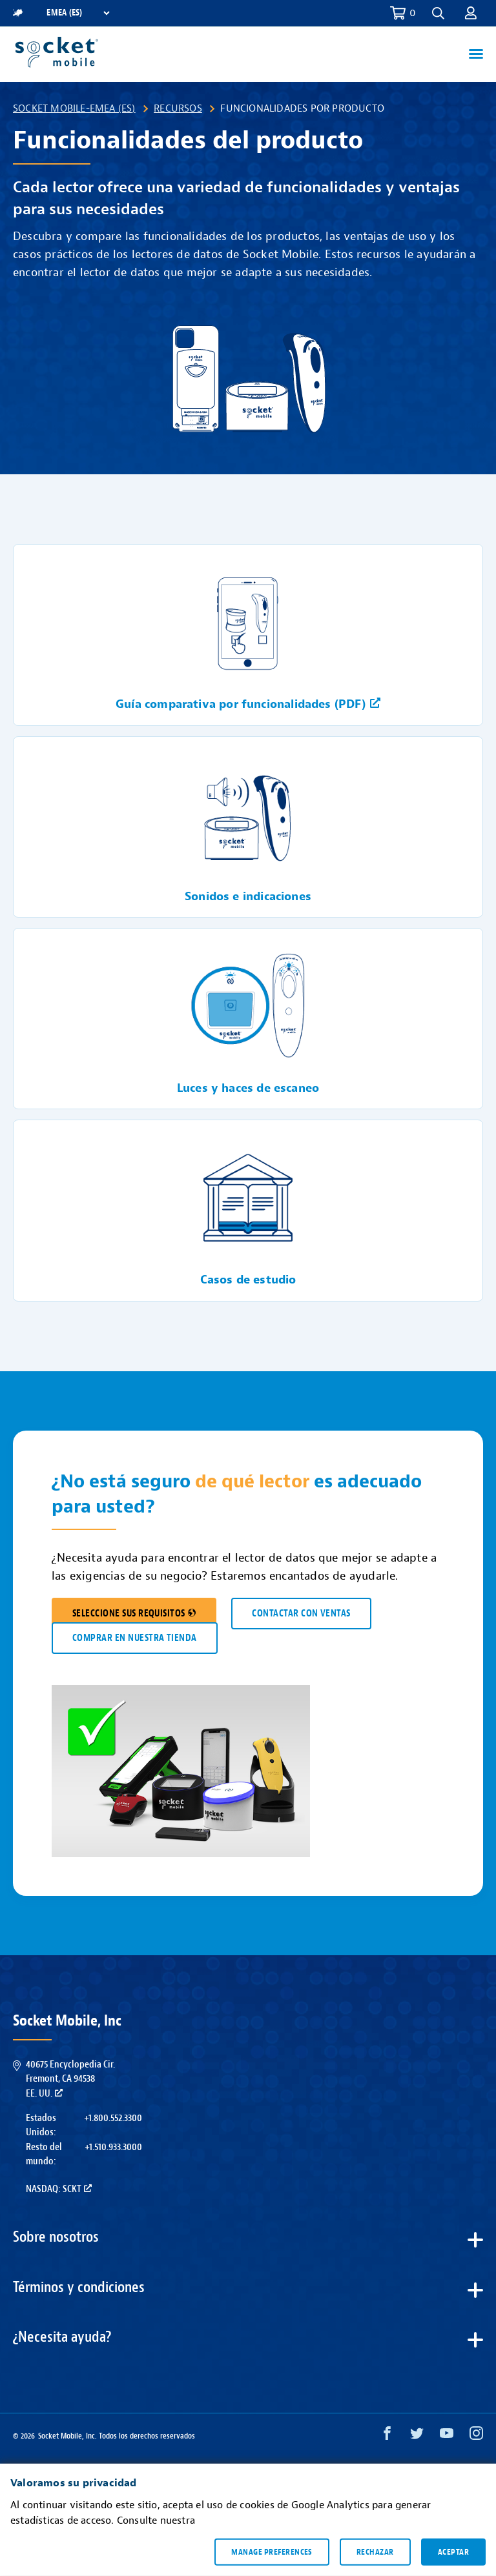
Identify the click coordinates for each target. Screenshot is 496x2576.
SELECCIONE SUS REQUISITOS (134, 1613)
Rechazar (375, 2551)
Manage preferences (271, 2551)
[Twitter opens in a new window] (417, 2436)
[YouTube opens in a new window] (446, 2436)
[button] (438, 13)
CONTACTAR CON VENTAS (301, 1613)
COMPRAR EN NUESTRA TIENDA (134, 1638)
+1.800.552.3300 (113, 2117)
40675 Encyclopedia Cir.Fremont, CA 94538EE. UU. (70, 2079)
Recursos (178, 108)
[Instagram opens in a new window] (476, 2436)
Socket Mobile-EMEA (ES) (74, 108)
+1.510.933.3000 (113, 2146)
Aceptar (453, 2551)
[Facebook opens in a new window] (387, 2436)
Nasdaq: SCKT (59, 2188)
